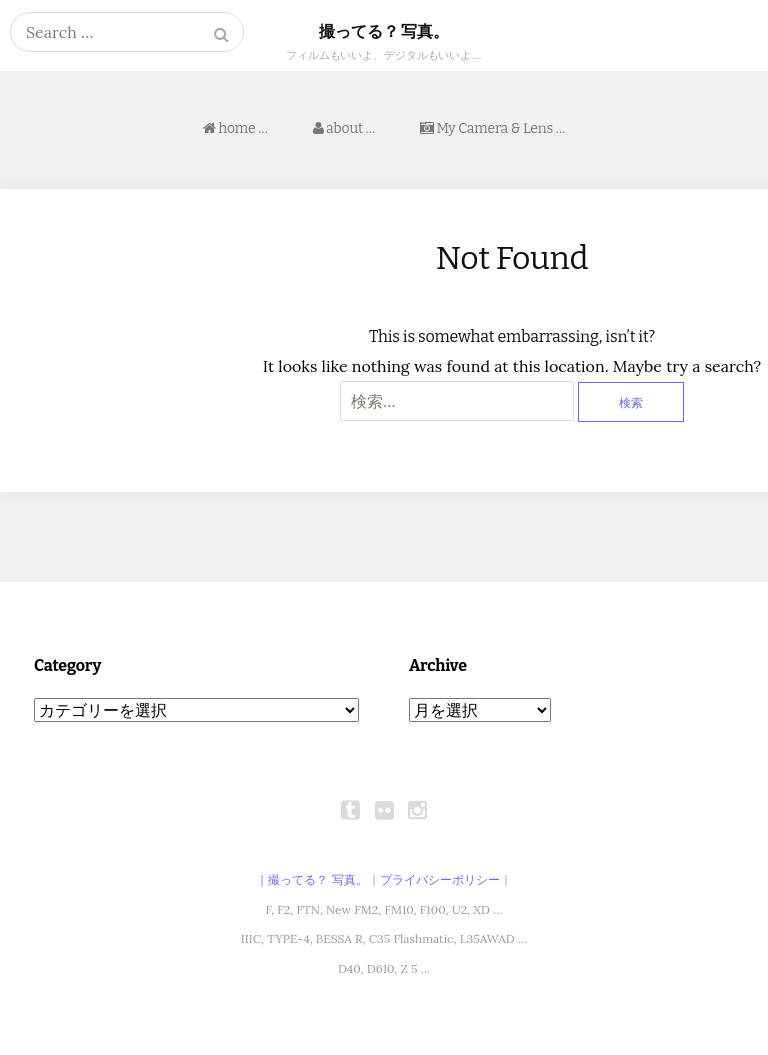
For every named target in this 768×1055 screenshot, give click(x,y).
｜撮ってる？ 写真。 (311, 879)
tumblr (351, 810)
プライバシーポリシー (440, 879)
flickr (384, 810)
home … (235, 128)
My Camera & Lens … (492, 128)
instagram (417, 810)
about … (344, 128)
